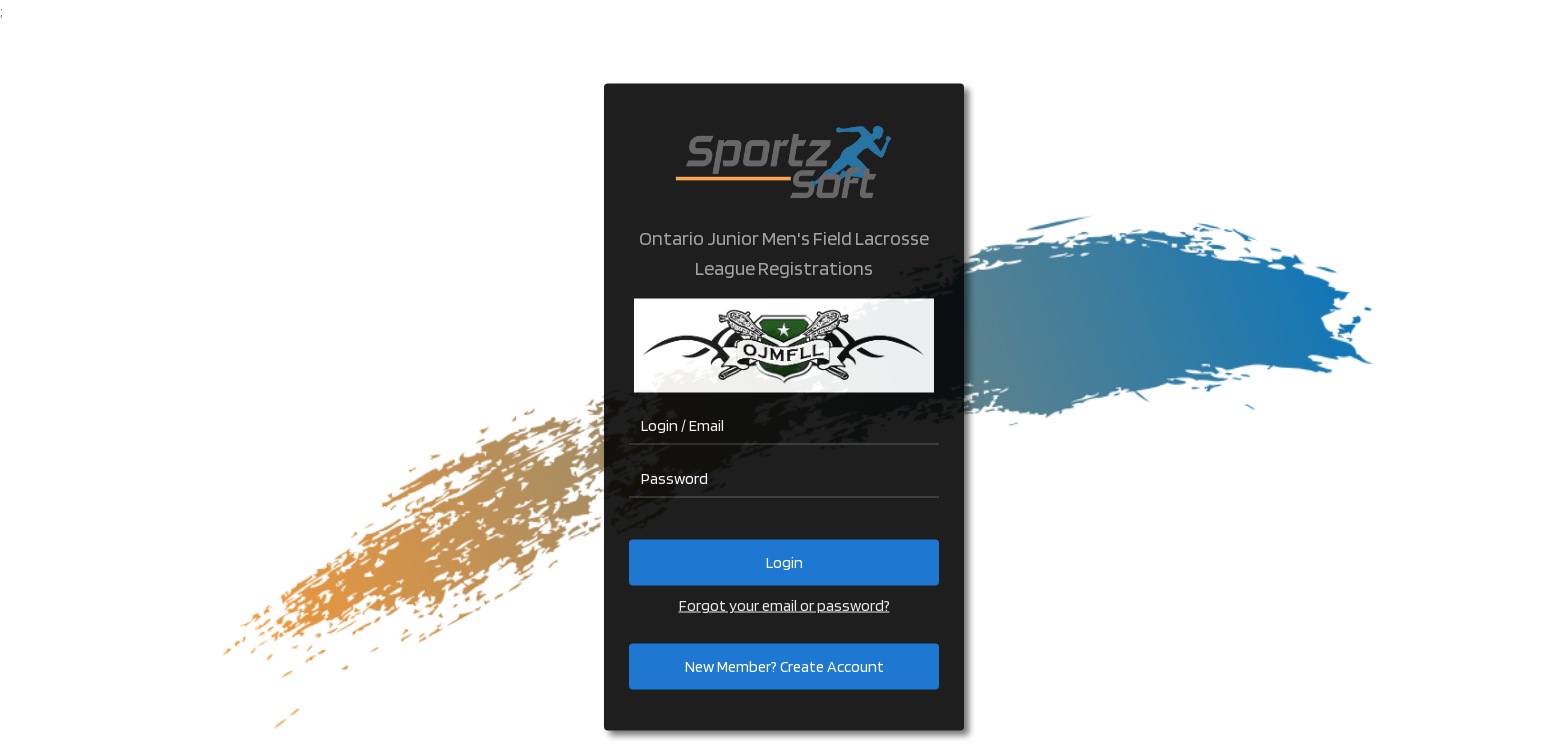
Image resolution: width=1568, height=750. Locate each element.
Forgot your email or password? (784, 605)
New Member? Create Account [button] (784, 666)
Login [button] (784, 562)
